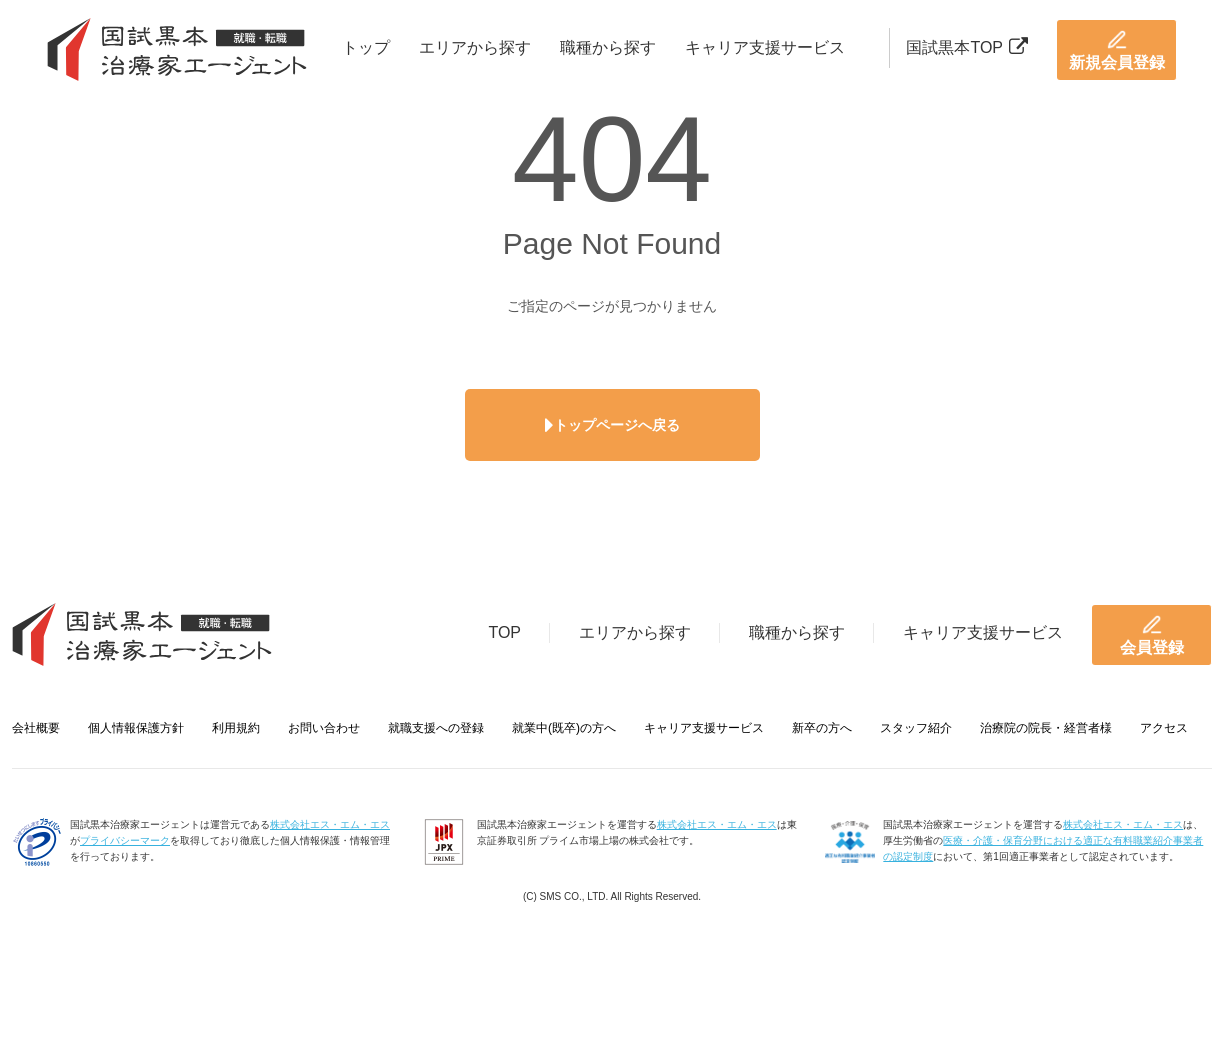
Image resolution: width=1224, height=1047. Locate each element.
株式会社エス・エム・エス (330, 824)
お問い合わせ (324, 728)
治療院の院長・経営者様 (1046, 728)
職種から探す (608, 47)
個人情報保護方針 (136, 728)
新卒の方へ (822, 728)
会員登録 (1152, 635)
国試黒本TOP (967, 47)
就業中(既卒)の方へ (564, 728)
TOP (504, 632)
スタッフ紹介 (916, 728)
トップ (366, 47)
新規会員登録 (1117, 50)
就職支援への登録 (436, 728)
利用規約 (236, 728)
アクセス (1164, 728)
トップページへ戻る (612, 425)
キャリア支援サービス (765, 47)
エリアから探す (475, 47)
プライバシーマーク (125, 840)
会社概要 (36, 728)
